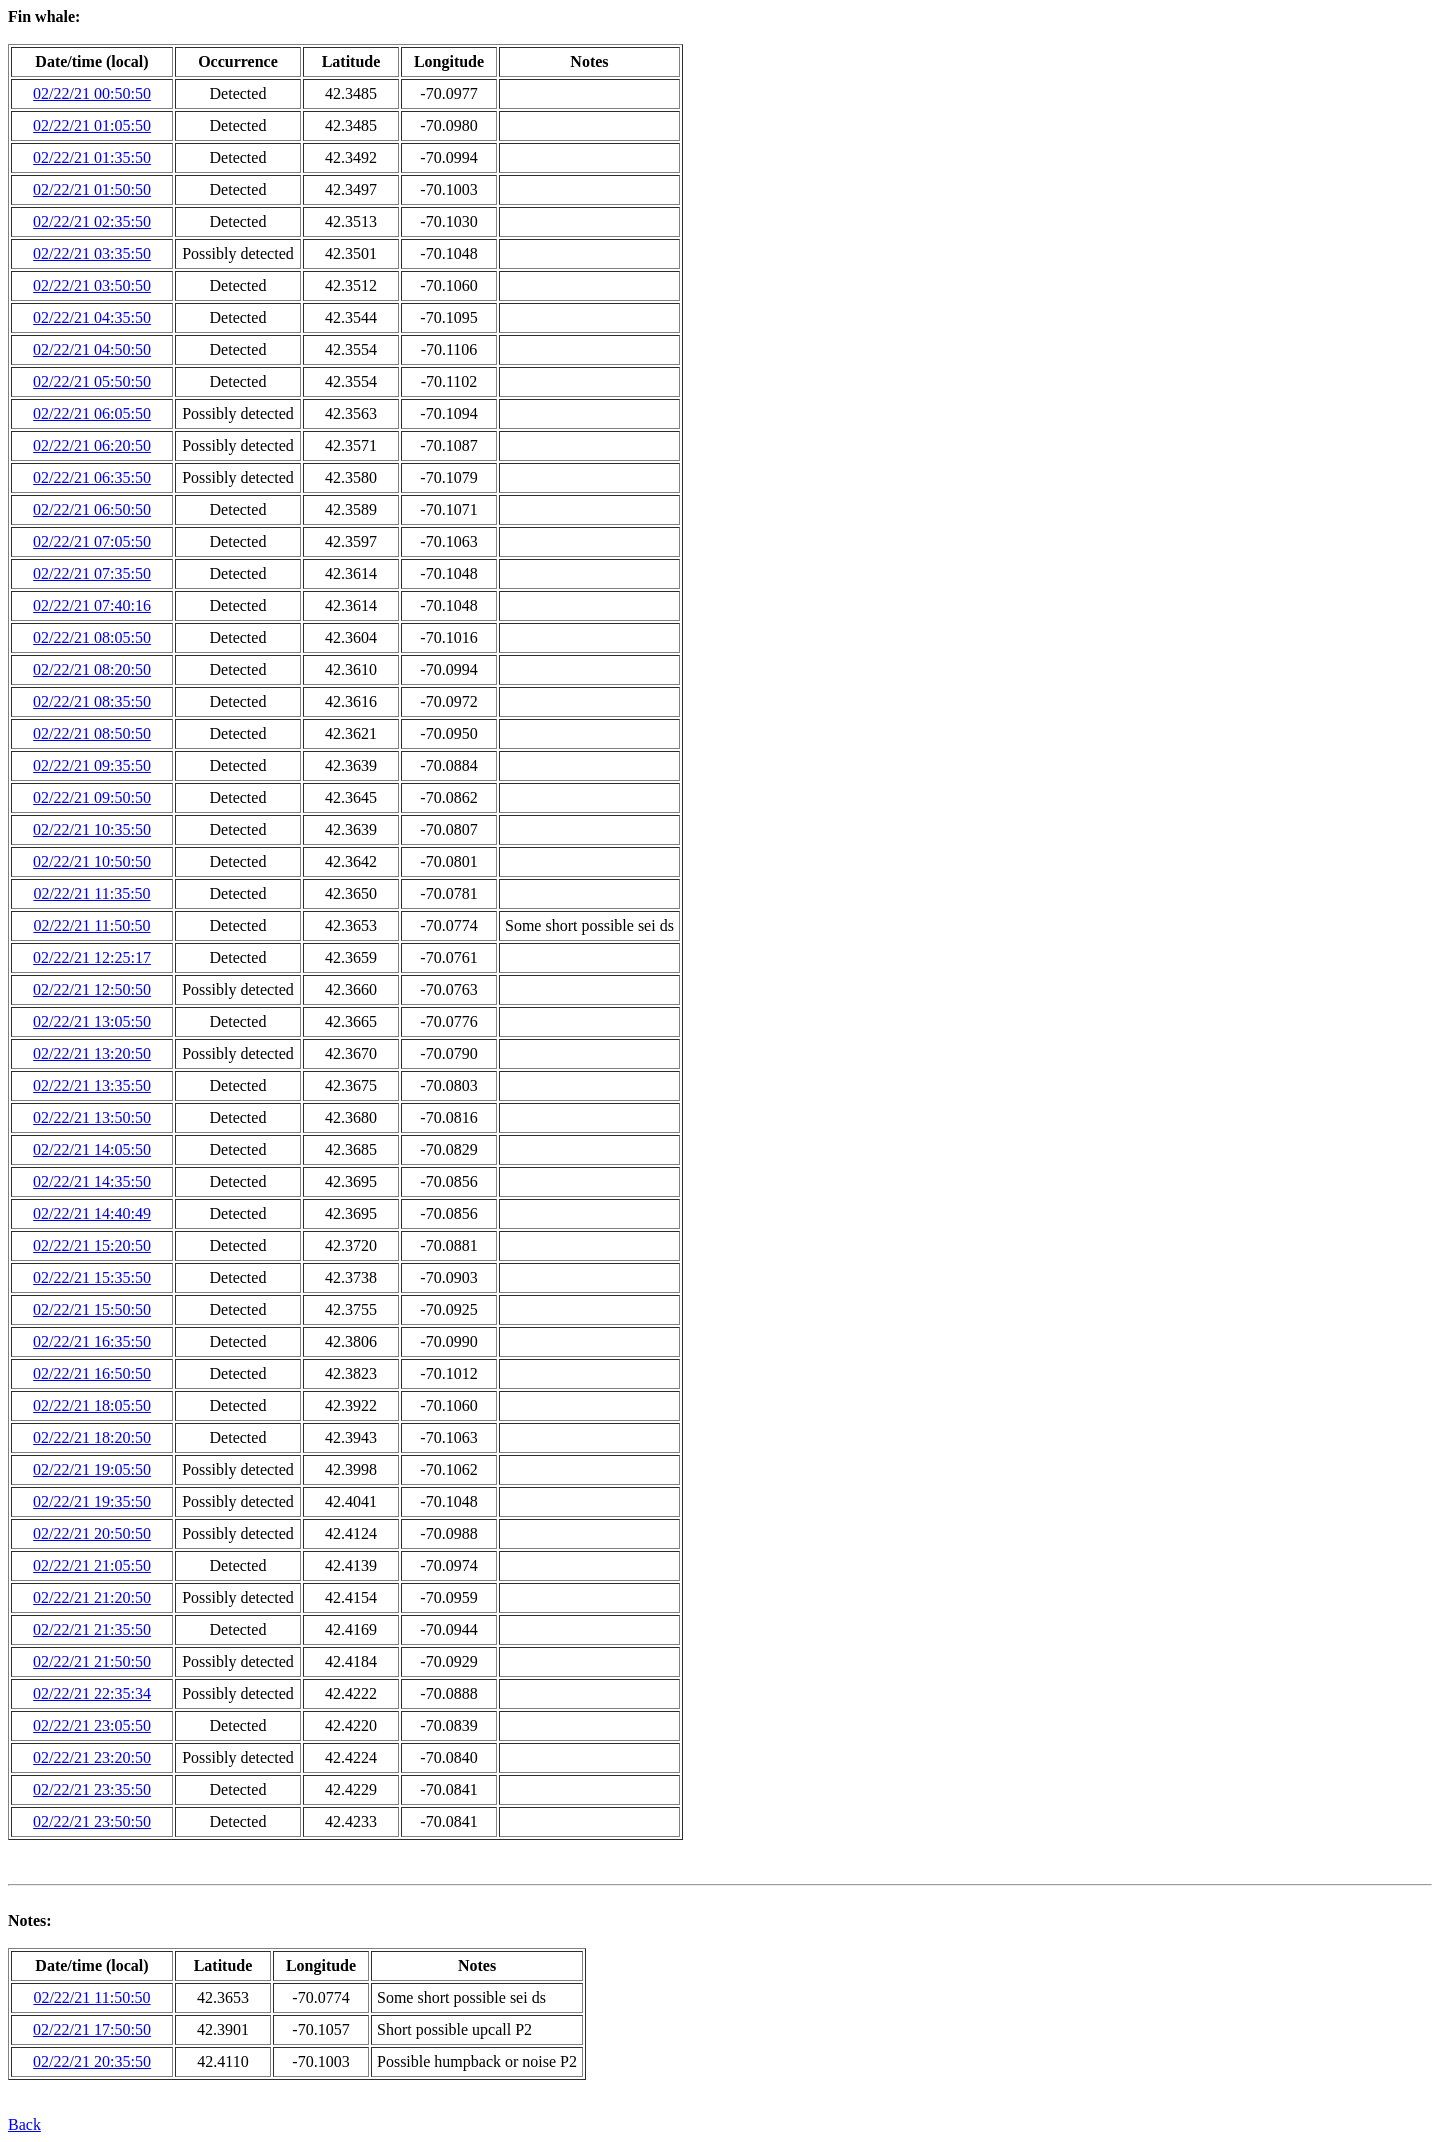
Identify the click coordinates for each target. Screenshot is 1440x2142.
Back (24, 2124)
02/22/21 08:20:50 (92, 669)
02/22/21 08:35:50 (92, 701)
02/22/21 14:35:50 (92, 1181)
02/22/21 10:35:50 (92, 829)
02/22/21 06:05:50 (92, 413)
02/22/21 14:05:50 (92, 1149)
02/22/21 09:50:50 (92, 797)
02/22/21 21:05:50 (92, 1565)
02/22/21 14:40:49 (92, 1213)
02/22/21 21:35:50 (92, 1629)
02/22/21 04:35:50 (92, 317)
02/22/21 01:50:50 (92, 189)
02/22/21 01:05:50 (92, 125)
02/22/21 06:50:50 (92, 509)
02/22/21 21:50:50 (92, 1661)
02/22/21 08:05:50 (92, 637)
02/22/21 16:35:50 (92, 1341)
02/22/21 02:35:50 (92, 221)
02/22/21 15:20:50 (92, 1245)
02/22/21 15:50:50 (92, 1309)
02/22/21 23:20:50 (92, 1757)
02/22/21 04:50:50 (92, 349)
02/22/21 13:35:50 (92, 1085)
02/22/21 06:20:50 (92, 445)
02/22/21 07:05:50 (92, 541)
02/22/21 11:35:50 (91, 893)
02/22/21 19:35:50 (92, 1501)
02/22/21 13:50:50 (92, 1117)
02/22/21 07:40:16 (92, 605)
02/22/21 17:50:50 (92, 2029)
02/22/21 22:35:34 (92, 1693)
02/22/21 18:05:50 (92, 1405)
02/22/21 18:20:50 (92, 1437)
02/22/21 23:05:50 (92, 1725)
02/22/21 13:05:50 (92, 1021)
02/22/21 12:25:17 (92, 957)
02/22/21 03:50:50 (92, 285)
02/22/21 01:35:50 (92, 157)
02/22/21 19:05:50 (92, 1469)
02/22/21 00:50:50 (92, 93)
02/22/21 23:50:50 (92, 1821)
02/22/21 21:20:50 (92, 1597)
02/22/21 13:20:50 (92, 1053)
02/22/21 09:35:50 (92, 765)
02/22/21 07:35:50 (92, 573)
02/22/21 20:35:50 (92, 2061)
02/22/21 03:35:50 (92, 253)
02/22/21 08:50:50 (92, 733)
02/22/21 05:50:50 (92, 381)
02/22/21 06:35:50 (92, 477)
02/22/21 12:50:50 (92, 989)
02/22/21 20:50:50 (92, 1533)
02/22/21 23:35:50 (92, 1789)
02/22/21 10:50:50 (92, 861)
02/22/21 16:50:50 (92, 1373)
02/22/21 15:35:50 (92, 1277)
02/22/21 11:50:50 (91, 925)
